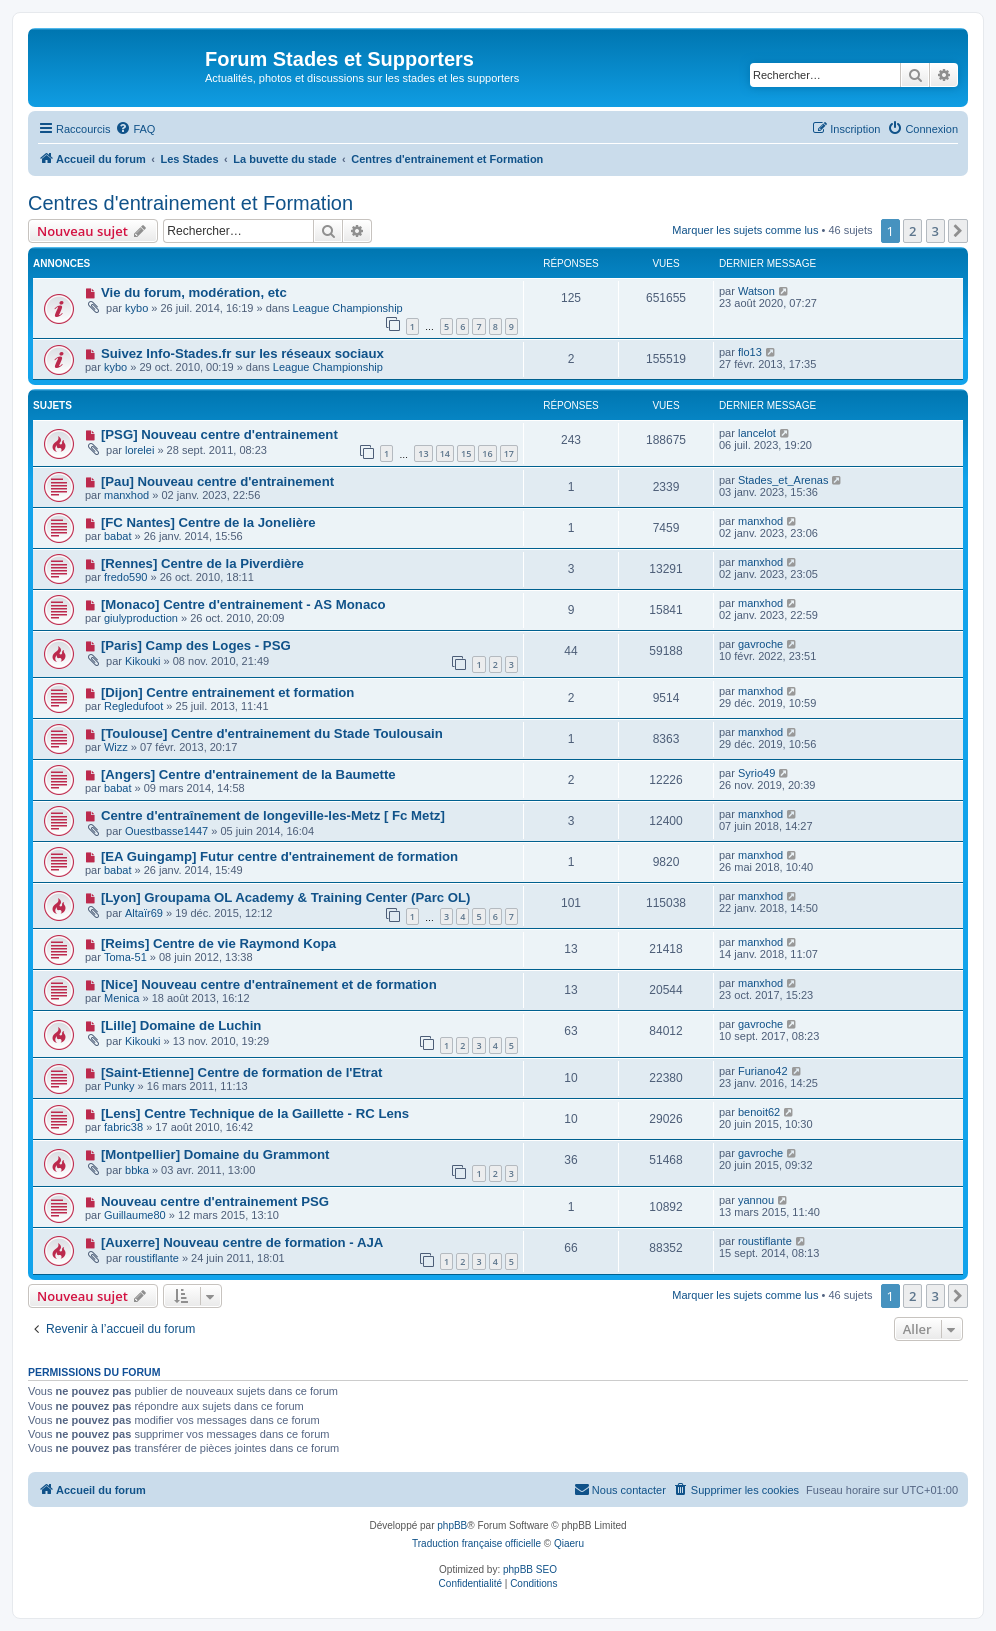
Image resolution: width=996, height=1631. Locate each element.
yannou (756, 1200)
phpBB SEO (530, 1569)
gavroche (760, 644)
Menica (121, 998)
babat (118, 536)
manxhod (126, 495)
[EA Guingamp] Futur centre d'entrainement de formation (279, 856)
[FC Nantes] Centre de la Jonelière (208, 522)
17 (509, 453)
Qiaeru (569, 1543)
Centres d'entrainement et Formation (190, 203)
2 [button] (912, 231)
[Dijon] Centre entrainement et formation (228, 692)
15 (466, 453)
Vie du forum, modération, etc (194, 292)
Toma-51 (125, 957)
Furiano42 (763, 1071)
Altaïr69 (144, 913)
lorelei (139, 450)
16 (487, 453)
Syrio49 (756, 773)
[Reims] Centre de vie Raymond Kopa (218, 943)
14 (445, 453)
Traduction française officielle (476, 1543)
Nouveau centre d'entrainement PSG (215, 1201)
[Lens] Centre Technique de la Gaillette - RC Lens (255, 1113)
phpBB (452, 1525)
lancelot (757, 433)
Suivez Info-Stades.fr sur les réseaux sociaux (242, 353)
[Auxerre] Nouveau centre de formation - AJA (242, 1242)
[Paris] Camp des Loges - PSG (196, 645)
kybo (136, 308)
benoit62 (759, 1112)
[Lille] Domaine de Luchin (181, 1025)
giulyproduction (141, 618)
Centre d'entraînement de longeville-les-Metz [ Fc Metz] (273, 815)
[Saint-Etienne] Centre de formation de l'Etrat (242, 1072)
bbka (137, 1170)
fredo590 (125, 577)
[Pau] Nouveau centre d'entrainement (217, 481)
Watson (756, 291)
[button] (958, 231)
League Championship (348, 308)
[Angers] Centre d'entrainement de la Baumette (248, 774)
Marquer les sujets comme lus (745, 230)
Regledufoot (133, 706)
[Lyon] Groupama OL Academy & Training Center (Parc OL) (286, 897)
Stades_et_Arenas (783, 480)
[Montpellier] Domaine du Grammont (215, 1154)
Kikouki (142, 661)
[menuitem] (135, 129)
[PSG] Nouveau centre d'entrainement (219, 434)
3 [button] (935, 231)
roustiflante (152, 1258)
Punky (119, 1086)
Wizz (116, 747)
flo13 (750, 352)
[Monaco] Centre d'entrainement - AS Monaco (243, 604)
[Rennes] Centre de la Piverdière (202, 563)
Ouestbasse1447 (166, 831)
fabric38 (123, 1127)
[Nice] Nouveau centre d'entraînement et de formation (269, 984)
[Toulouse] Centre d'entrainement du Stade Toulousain (272, 733)
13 (423, 453)
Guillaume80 (135, 1215)
